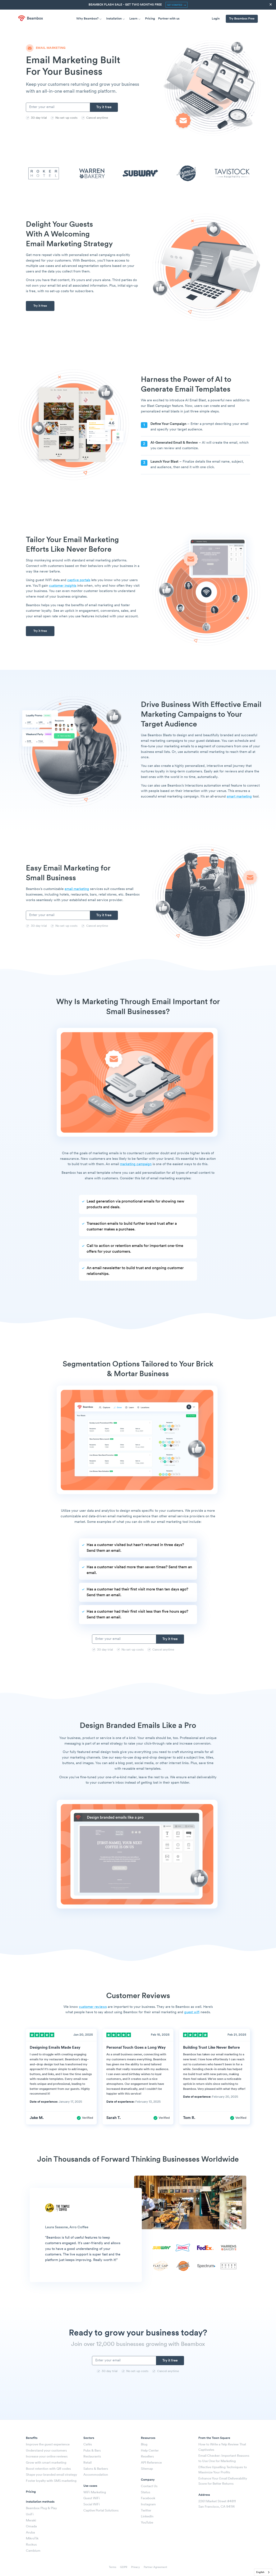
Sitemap (147, 2468)
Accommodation (95, 2474)
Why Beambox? (89, 19)
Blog (144, 2444)
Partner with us (168, 18)
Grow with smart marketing (46, 2462)
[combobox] (263, 2572)
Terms (112, 2567)
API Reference (151, 2462)
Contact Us (149, 2486)
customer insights (62, 586)
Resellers (147, 2456)
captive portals (78, 580)
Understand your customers (46, 2450)
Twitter (146, 2510)
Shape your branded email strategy (51, 2474)
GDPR (123, 2567)
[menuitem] (240, 19)
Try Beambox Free (242, 18)
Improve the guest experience (48, 2444)
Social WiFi (91, 2504)
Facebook (148, 2498)
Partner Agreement (155, 2567)
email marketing (77, 889)
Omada (31, 2526)
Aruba (30, 2532)
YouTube (147, 2522)
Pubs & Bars (92, 2450)
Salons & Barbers (95, 2468)
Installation (116, 19)
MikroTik (32, 2538)
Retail (87, 2462)
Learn (135, 19)
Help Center (150, 2450)
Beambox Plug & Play (41, 2508)
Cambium (33, 2550)
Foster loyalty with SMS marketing (51, 2481)
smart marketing (239, 796)
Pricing (150, 18)
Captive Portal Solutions (101, 2510)
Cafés (87, 2444)
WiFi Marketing (94, 2492)
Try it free (40, 306)
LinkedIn (147, 2516)
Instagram (148, 2504)
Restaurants (92, 2456)
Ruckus (31, 2544)
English (260, 2572)
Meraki (31, 2520)
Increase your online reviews (47, 2456)
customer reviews (93, 2007)
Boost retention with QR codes (48, 2468)
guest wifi (192, 2012)
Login (216, 18)
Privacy (135, 2567)
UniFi (30, 2514)
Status (145, 2492)
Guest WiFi (91, 2498)
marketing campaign (136, 1164)
